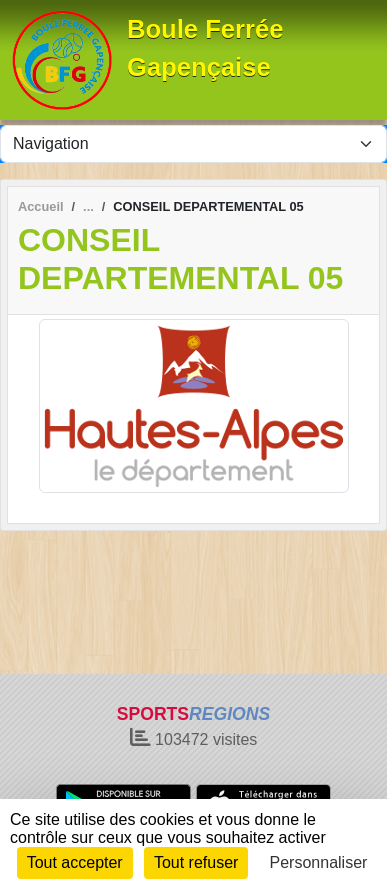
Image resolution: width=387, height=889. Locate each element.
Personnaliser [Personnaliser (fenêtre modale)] (319, 862)
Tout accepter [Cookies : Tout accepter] (75, 862)
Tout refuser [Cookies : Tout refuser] (196, 862)
